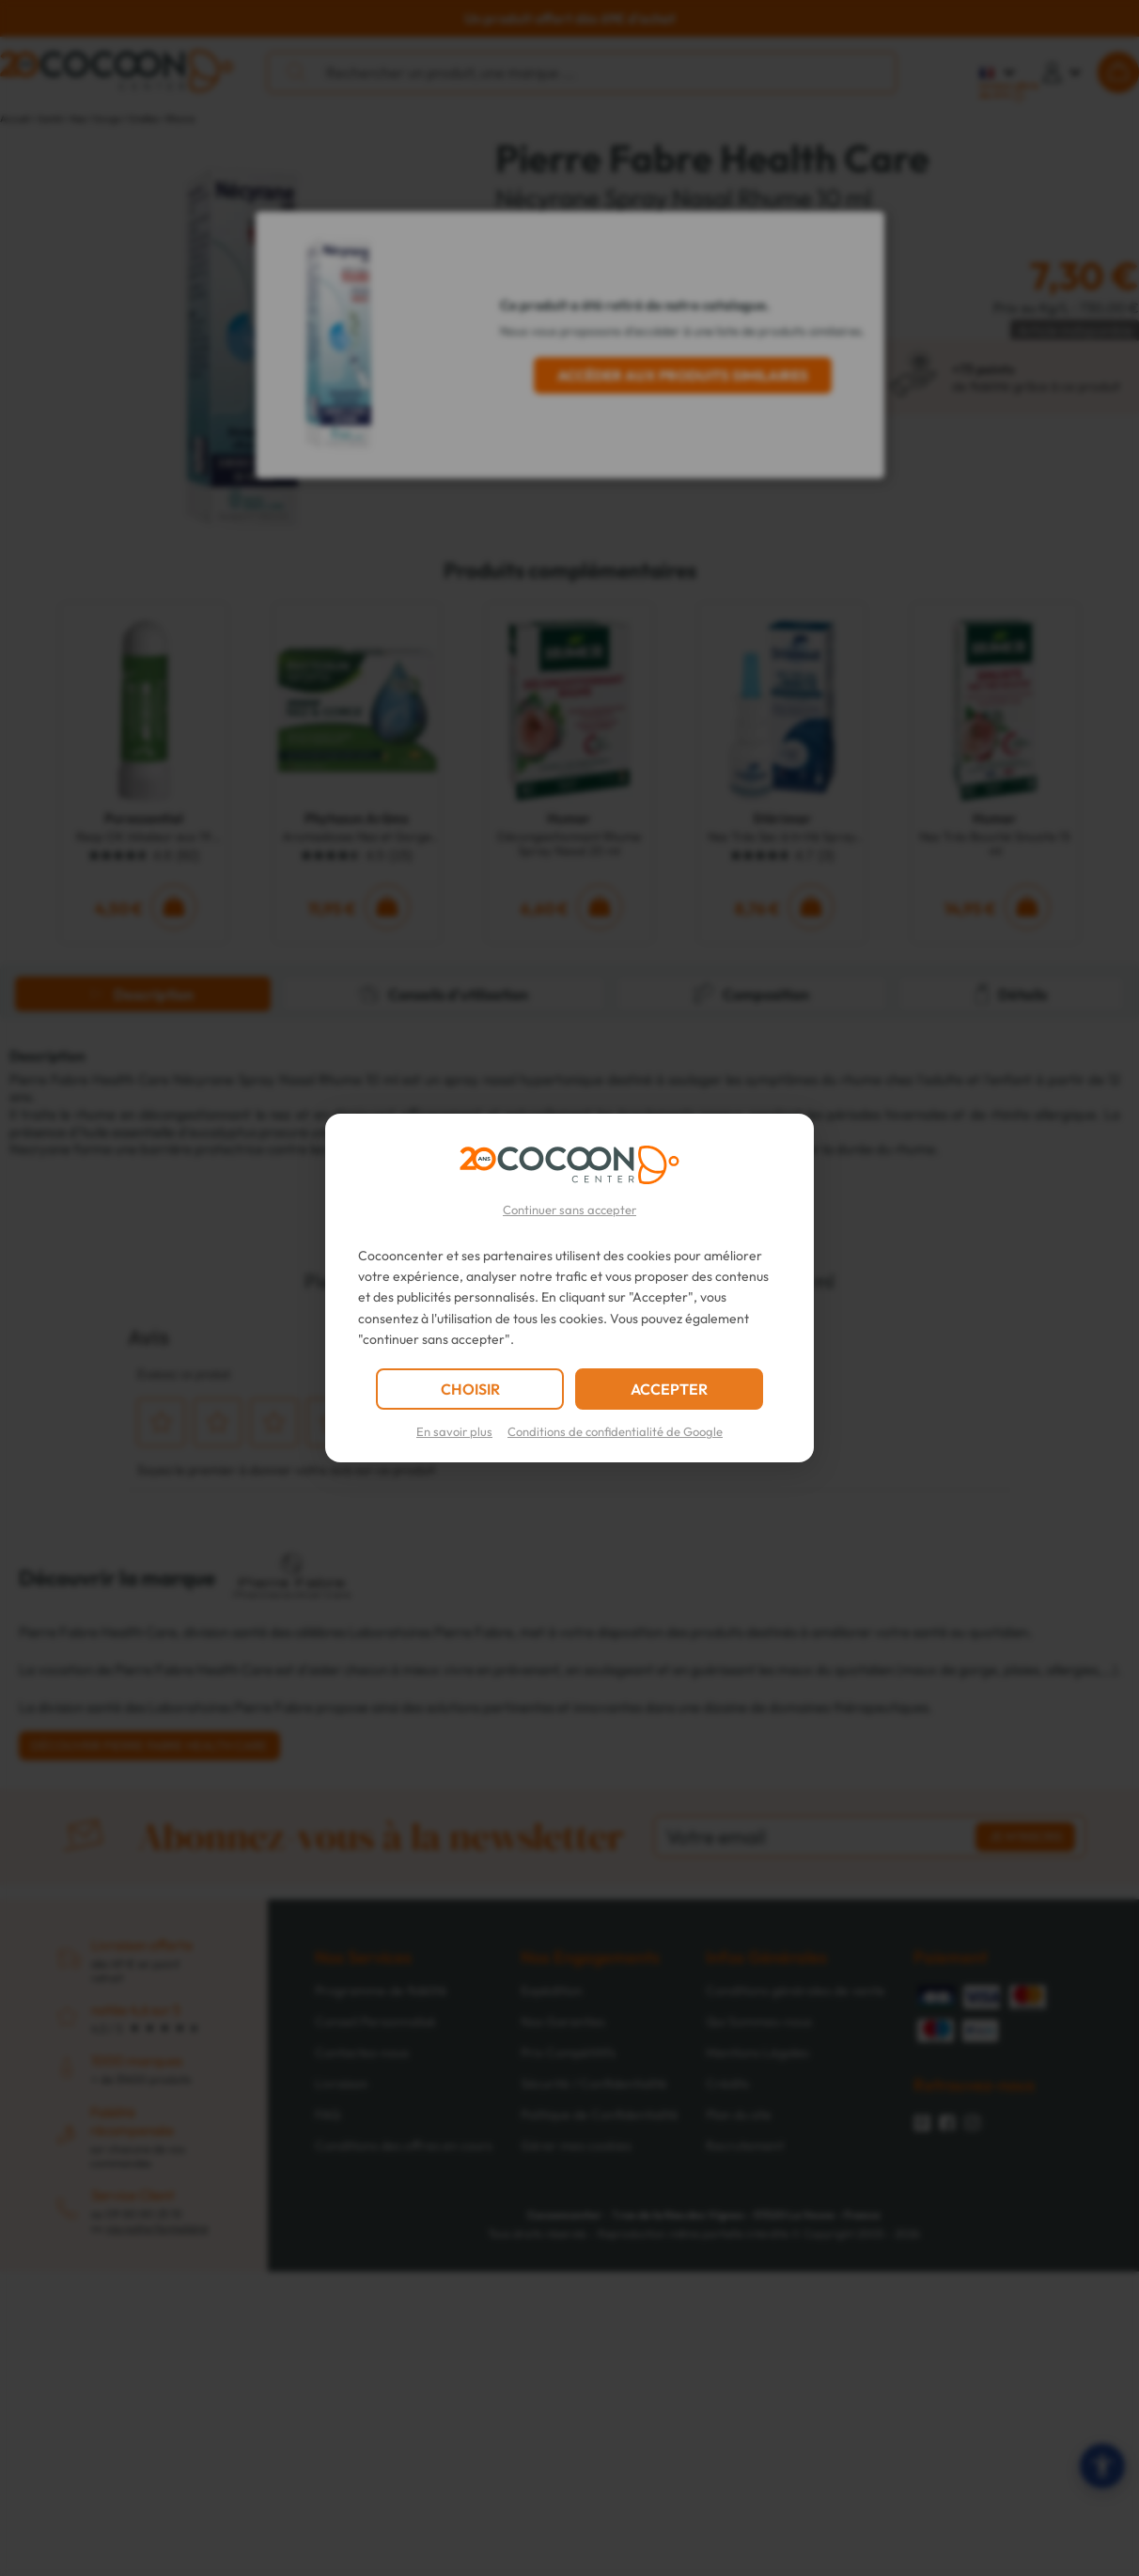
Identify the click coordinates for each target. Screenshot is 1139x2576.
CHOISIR (470, 1389)
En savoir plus (454, 1431)
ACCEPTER (669, 1389)
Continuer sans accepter (569, 1209)
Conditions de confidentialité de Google (615, 1431)
